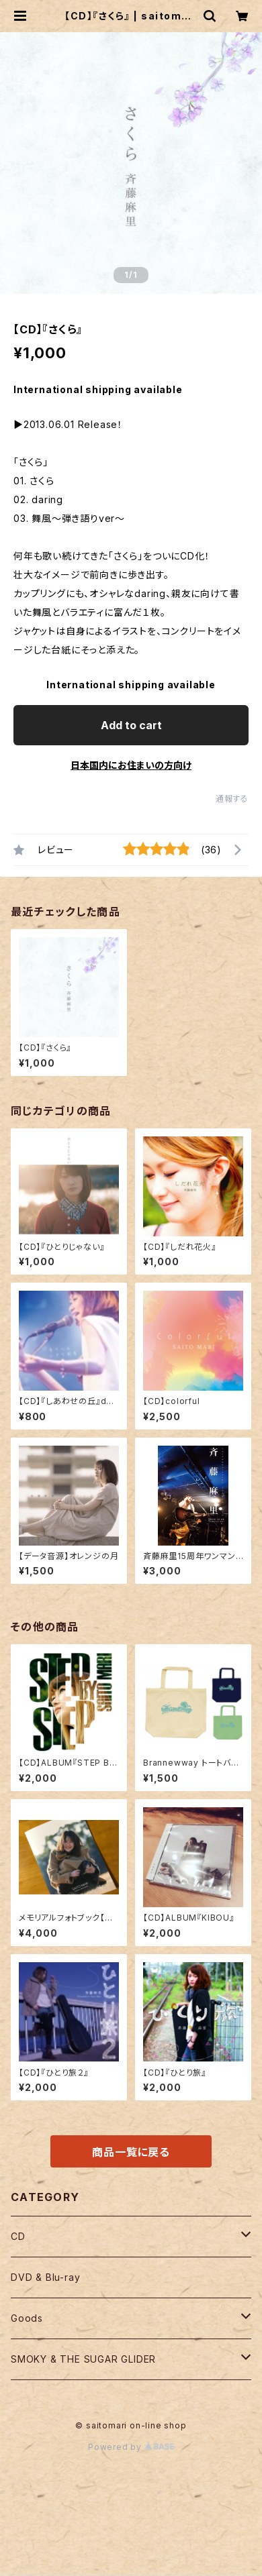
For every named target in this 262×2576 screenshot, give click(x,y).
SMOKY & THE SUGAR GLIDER (83, 2359)
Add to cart (131, 725)
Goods (27, 2318)
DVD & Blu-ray (45, 2277)
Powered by (131, 2447)
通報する (232, 799)
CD (18, 2236)
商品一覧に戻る (131, 2152)
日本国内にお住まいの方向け (131, 765)
